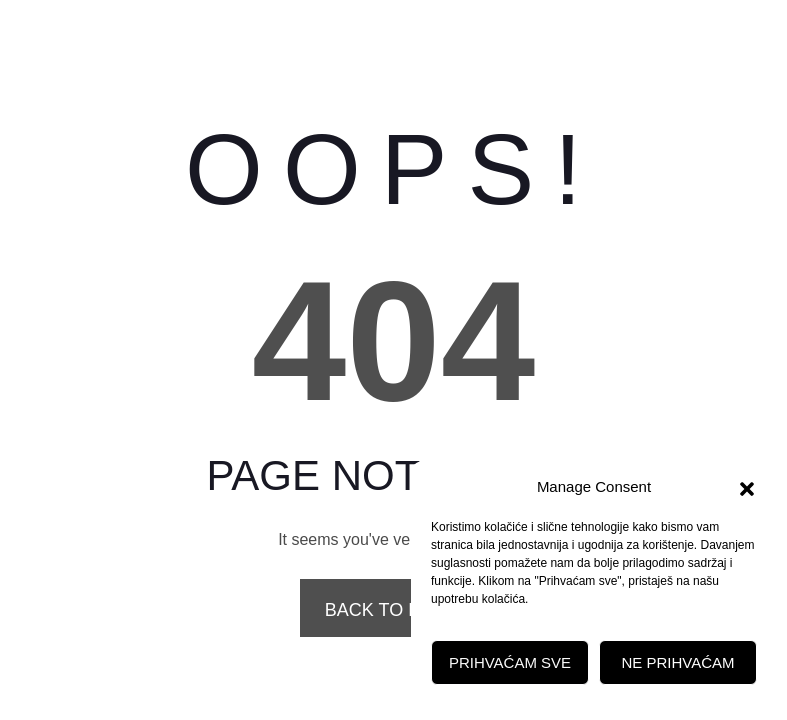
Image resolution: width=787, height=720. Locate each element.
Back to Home (393, 610)
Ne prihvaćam (677, 662)
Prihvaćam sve (510, 662)
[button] (747, 487)
